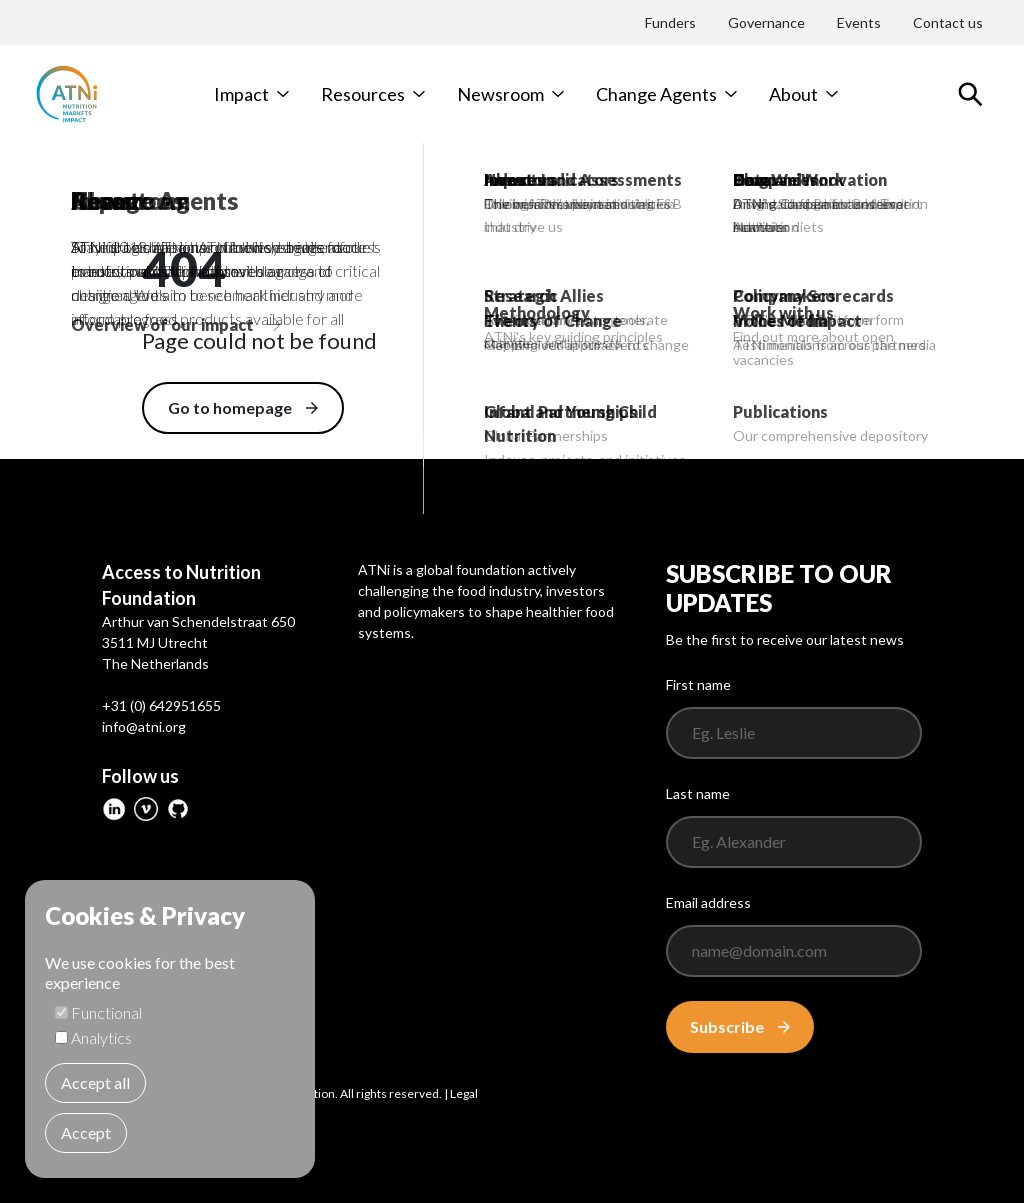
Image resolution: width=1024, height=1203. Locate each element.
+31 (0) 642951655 (161, 705)
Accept (86, 1132)
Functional (106, 1012)
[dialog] (170, 1029)
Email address (708, 902)
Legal (464, 1093)
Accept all (95, 1082)
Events (859, 22)
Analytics (101, 1037)
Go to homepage (243, 407)
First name (698, 684)
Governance (766, 22)
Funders (670, 22)
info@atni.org (144, 726)
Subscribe (740, 1026)
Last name (698, 793)
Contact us (948, 22)
